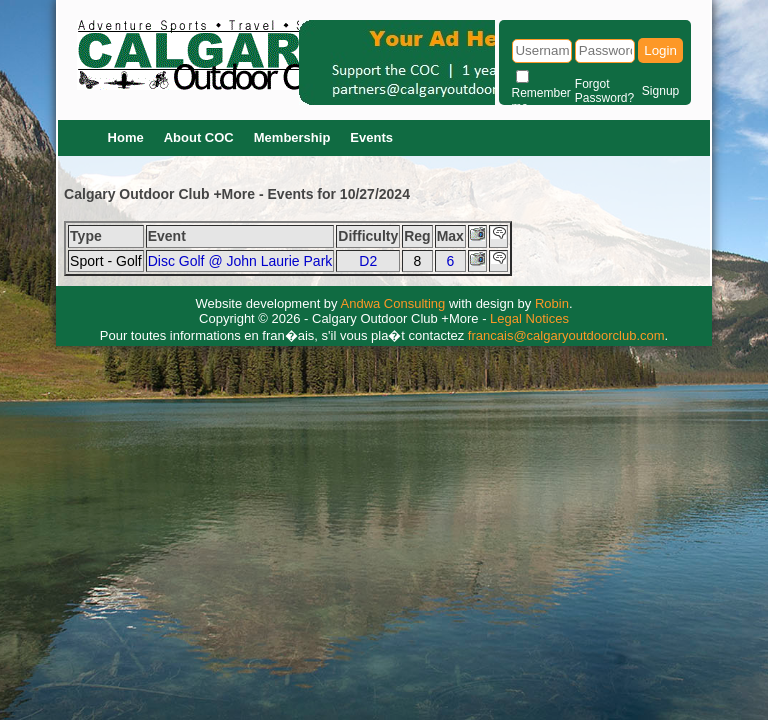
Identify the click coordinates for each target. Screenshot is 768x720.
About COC (199, 137)
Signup (660, 91)
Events (371, 137)
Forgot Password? (604, 91)
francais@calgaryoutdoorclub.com (566, 335)
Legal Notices (529, 318)
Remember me (541, 100)
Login (660, 50)
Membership (292, 137)
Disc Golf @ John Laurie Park (240, 261)
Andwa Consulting (393, 303)
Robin (552, 303)
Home (126, 137)
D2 (368, 261)
